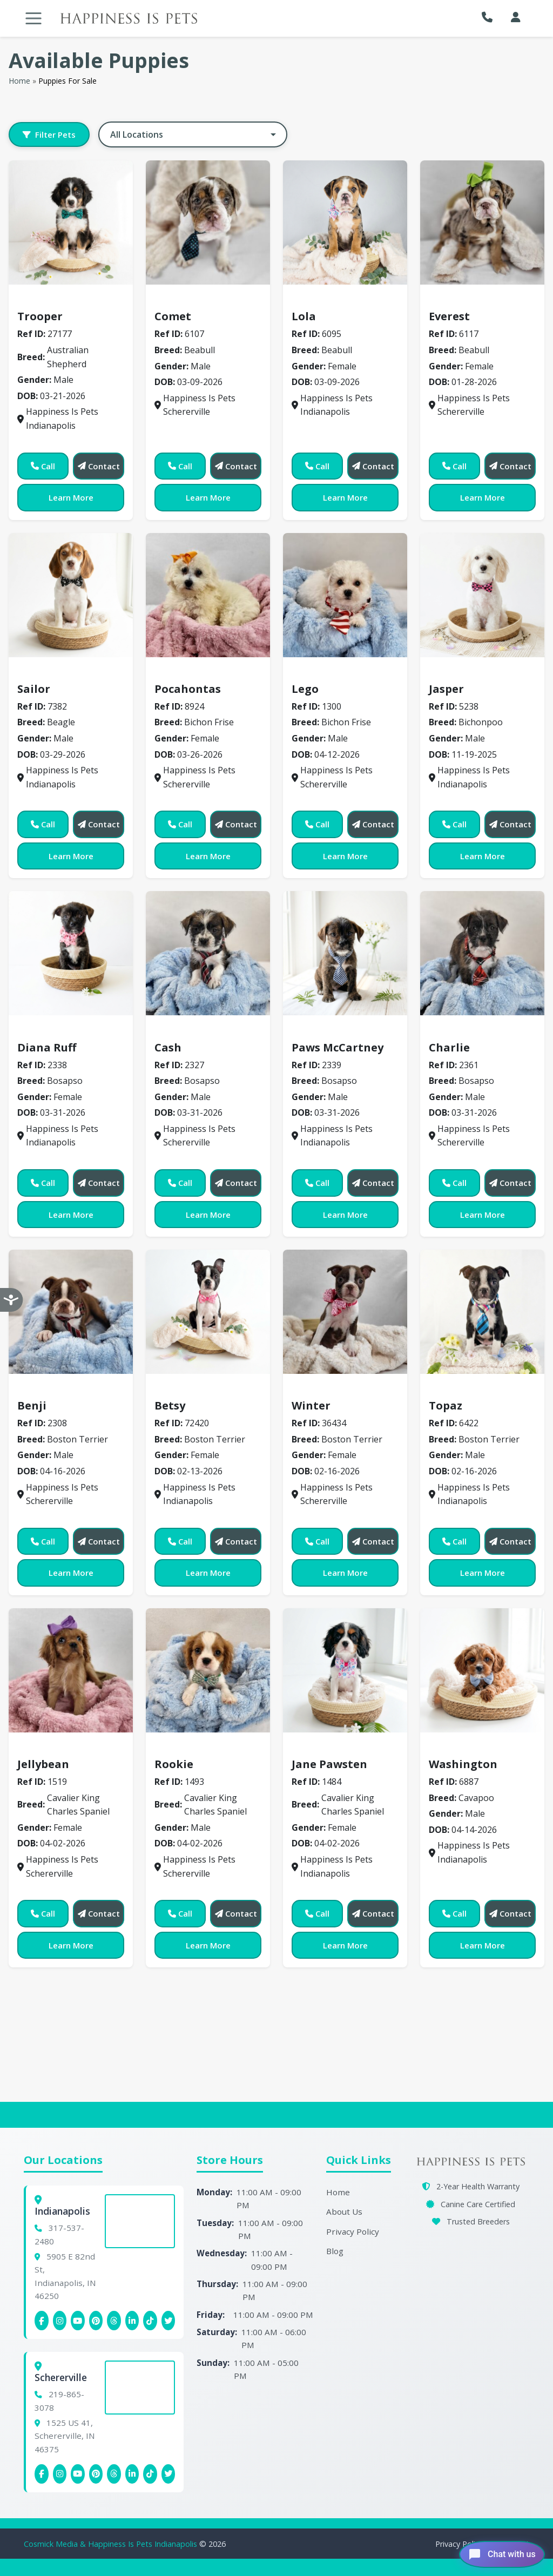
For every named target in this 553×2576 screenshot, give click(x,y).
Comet (172, 316)
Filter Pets (49, 134)
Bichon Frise (185, 673)
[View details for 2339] (345, 953)
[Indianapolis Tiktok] (150, 2320)
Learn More (71, 497)
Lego (305, 689)
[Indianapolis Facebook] (42, 2320)
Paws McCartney (337, 1047)
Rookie (173, 1764)
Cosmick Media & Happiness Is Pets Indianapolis (111, 2544)
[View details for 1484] (345, 1670)
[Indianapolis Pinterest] (96, 2320)
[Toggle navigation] (33, 18)
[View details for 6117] (482, 222)
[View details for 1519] (71, 1670)
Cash (167, 1047)
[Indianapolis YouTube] (78, 2320)
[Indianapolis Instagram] (60, 2320)
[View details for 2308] (71, 1312)
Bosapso (40, 1031)
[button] (490, 17)
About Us (344, 2211)
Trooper (40, 316)
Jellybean (43, 1764)
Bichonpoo (456, 673)
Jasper (446, 689)
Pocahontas (187, 689)
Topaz (445, 1405)
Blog (334, 2250)
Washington (463, 1764)
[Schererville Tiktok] (150, 2474)
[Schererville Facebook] (42, 2474)
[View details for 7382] (71, 595)
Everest (449, 316)
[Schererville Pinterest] (96, 2474)
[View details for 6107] (208, 222)
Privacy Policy (352, 2231)
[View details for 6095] (345, 222)
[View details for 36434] (345, 1312)
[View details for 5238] (482, 595)
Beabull (176, 301)
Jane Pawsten (329, 1764)
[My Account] (516, 17)
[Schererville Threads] (114, 2474)
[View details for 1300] (345, 595)
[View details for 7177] (71, 222)
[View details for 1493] (208, 1670)
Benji (31, 1405)
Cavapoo (453, 1748)
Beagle (38, 673)
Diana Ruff (46, 1047)
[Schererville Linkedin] (132, 2474)
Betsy (169, 1405)
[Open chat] (494, 2551)
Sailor (33, 689)
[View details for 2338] (71, 953)
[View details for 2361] (482, 953)
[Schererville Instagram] (60, 2474)
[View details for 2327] (208, 953)
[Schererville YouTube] (78, 2474)
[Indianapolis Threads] (114, 2320)
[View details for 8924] (208, 595)
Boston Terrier (54, 1390)
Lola (304, 316)
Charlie (449, 1047)
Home (19, 81)
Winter (311, 1405)
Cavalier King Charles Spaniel (86, 1748)
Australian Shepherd (67, 301)
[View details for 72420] (208, 1312)
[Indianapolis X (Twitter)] (168, 2320)
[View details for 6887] (482, 1670)
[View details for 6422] (482, 1312)
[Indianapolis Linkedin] (132, 2320)
